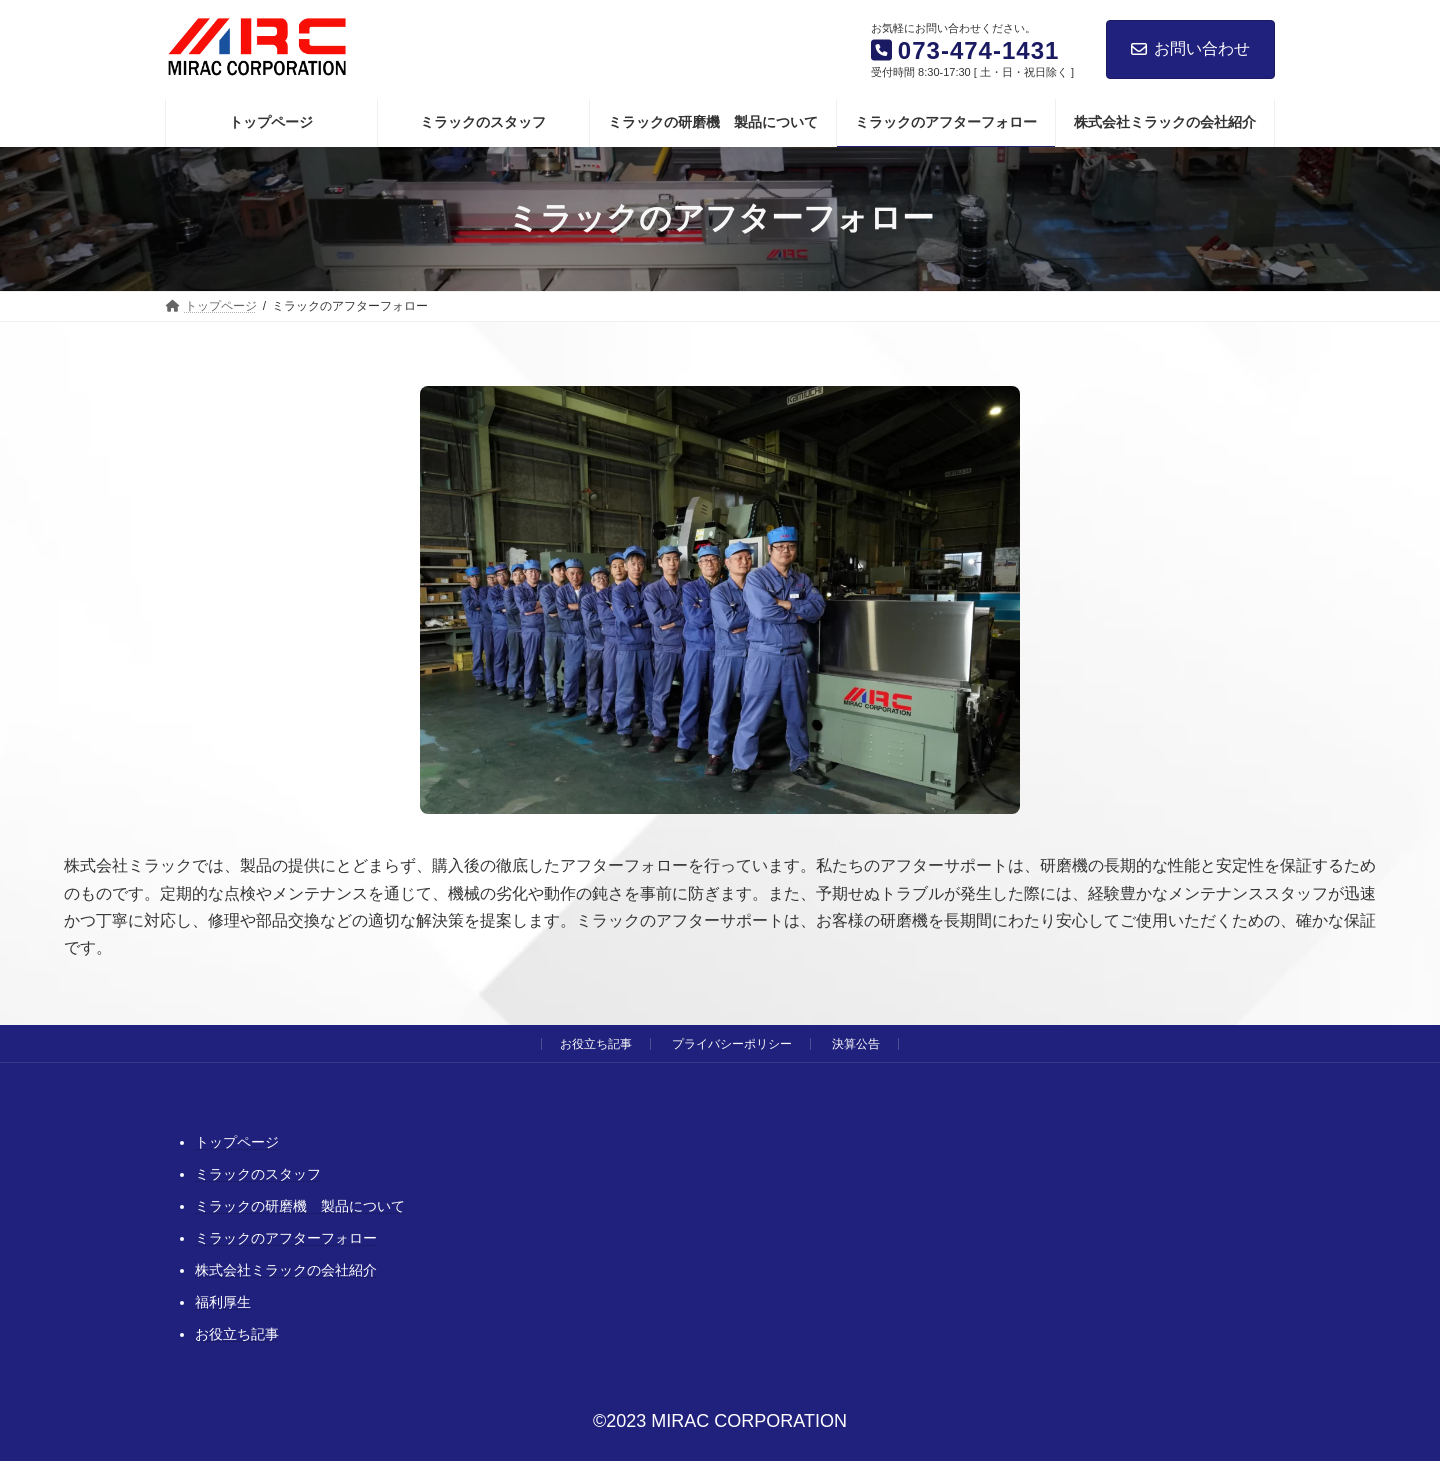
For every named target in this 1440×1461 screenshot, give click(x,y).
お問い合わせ (1190, 48)
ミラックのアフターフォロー (286, 1238)
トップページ (237, 1142)
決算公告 (856, 1044)
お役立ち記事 (596, 1044)
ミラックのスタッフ (258, 1174)
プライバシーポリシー (732, 1044)
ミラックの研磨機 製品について (300, 1206)
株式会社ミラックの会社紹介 (286, 1270)
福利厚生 (223, 1302)
